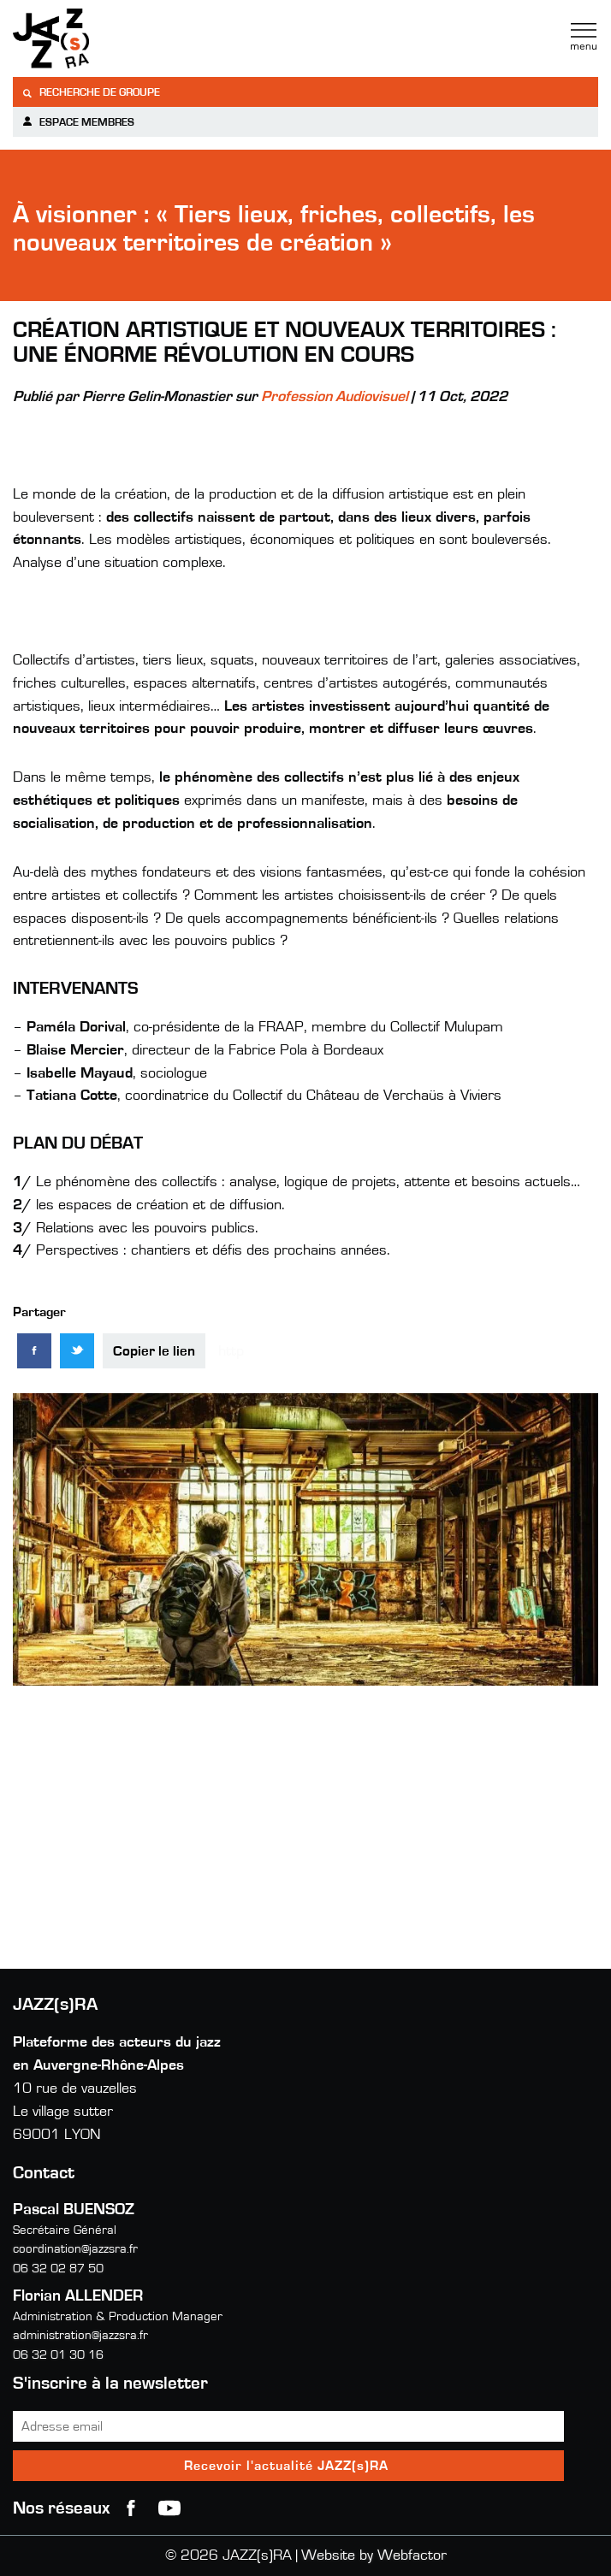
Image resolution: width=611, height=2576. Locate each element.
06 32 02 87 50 (58, 2268)
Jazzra (120, 38)
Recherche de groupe (90, 92)
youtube (169, 2508)
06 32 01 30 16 (58, 2355)
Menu (584, 36)
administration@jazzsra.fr (80, 2335)
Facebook (131, 2508)
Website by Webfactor (374, 2555)
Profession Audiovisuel (334, 397)
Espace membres (77, 121)
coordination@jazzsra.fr (75, 2248)
